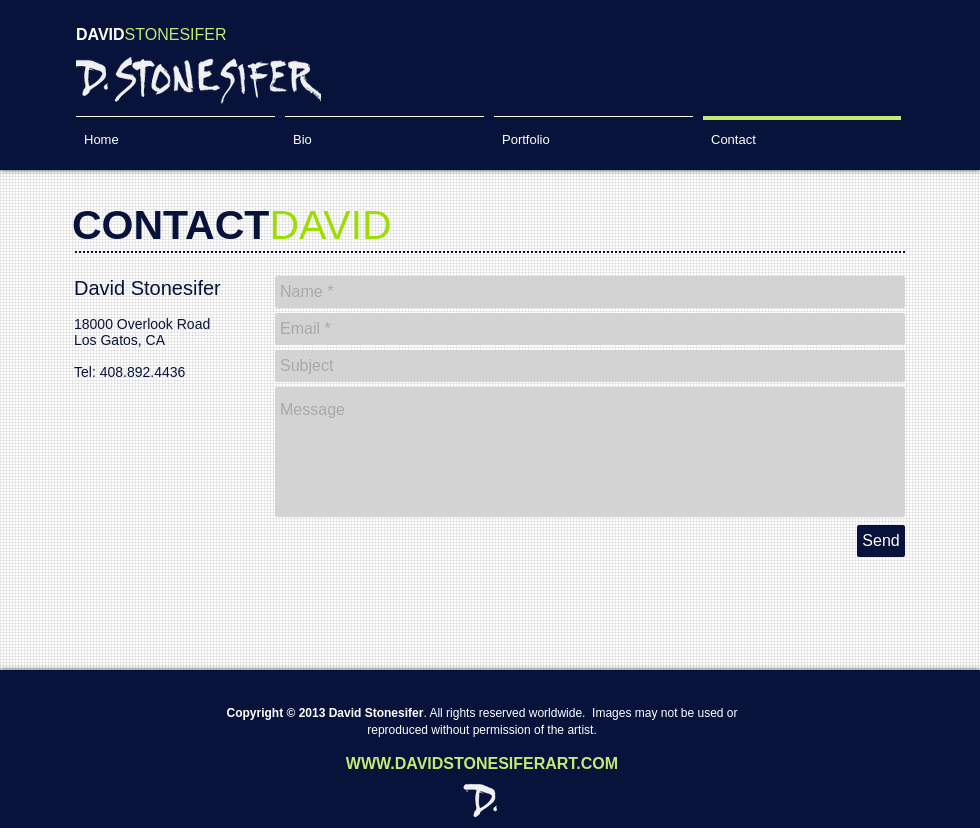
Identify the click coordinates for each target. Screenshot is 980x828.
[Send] (881, 541)
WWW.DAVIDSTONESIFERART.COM (482, 763)
